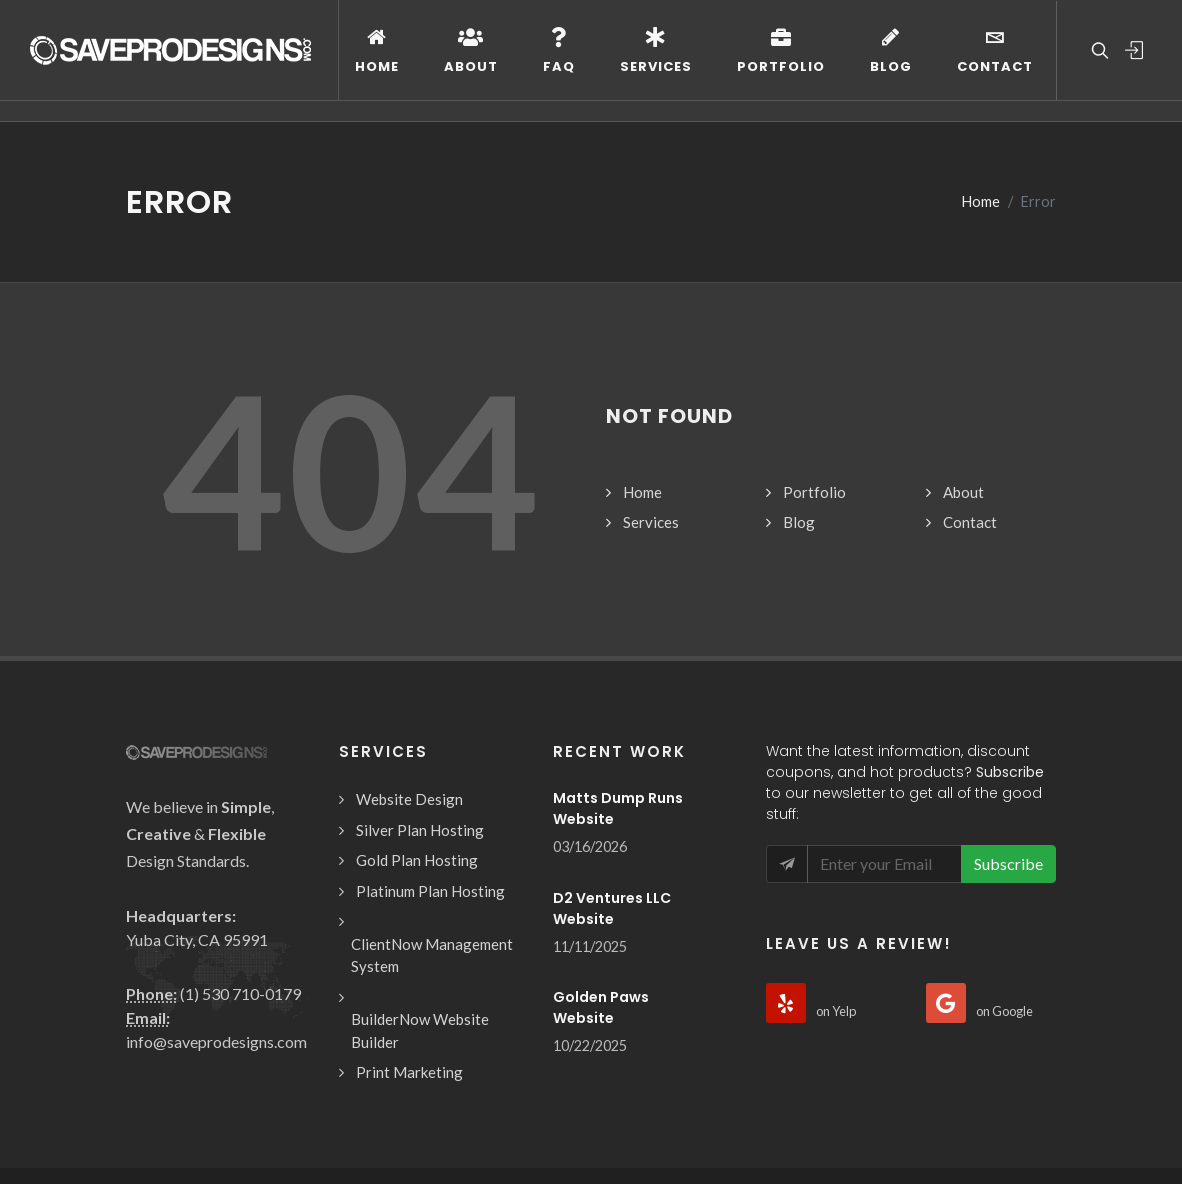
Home (642, 371)
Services (651, 401)
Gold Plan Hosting (417, 739)
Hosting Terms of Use (342, 1124)
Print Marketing (409, 951)
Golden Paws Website (601, 886)
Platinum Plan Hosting (430, 770)
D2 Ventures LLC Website (612, 787)
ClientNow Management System (432, 834)
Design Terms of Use (191, 1124)
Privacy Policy (470, 1124)
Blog (799, 401)
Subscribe (1008, 742)
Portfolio (814, 371)
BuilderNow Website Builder (420, 909)
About (963, 371)
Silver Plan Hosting (420, 709)
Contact (970, 401)
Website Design (409, 678)
